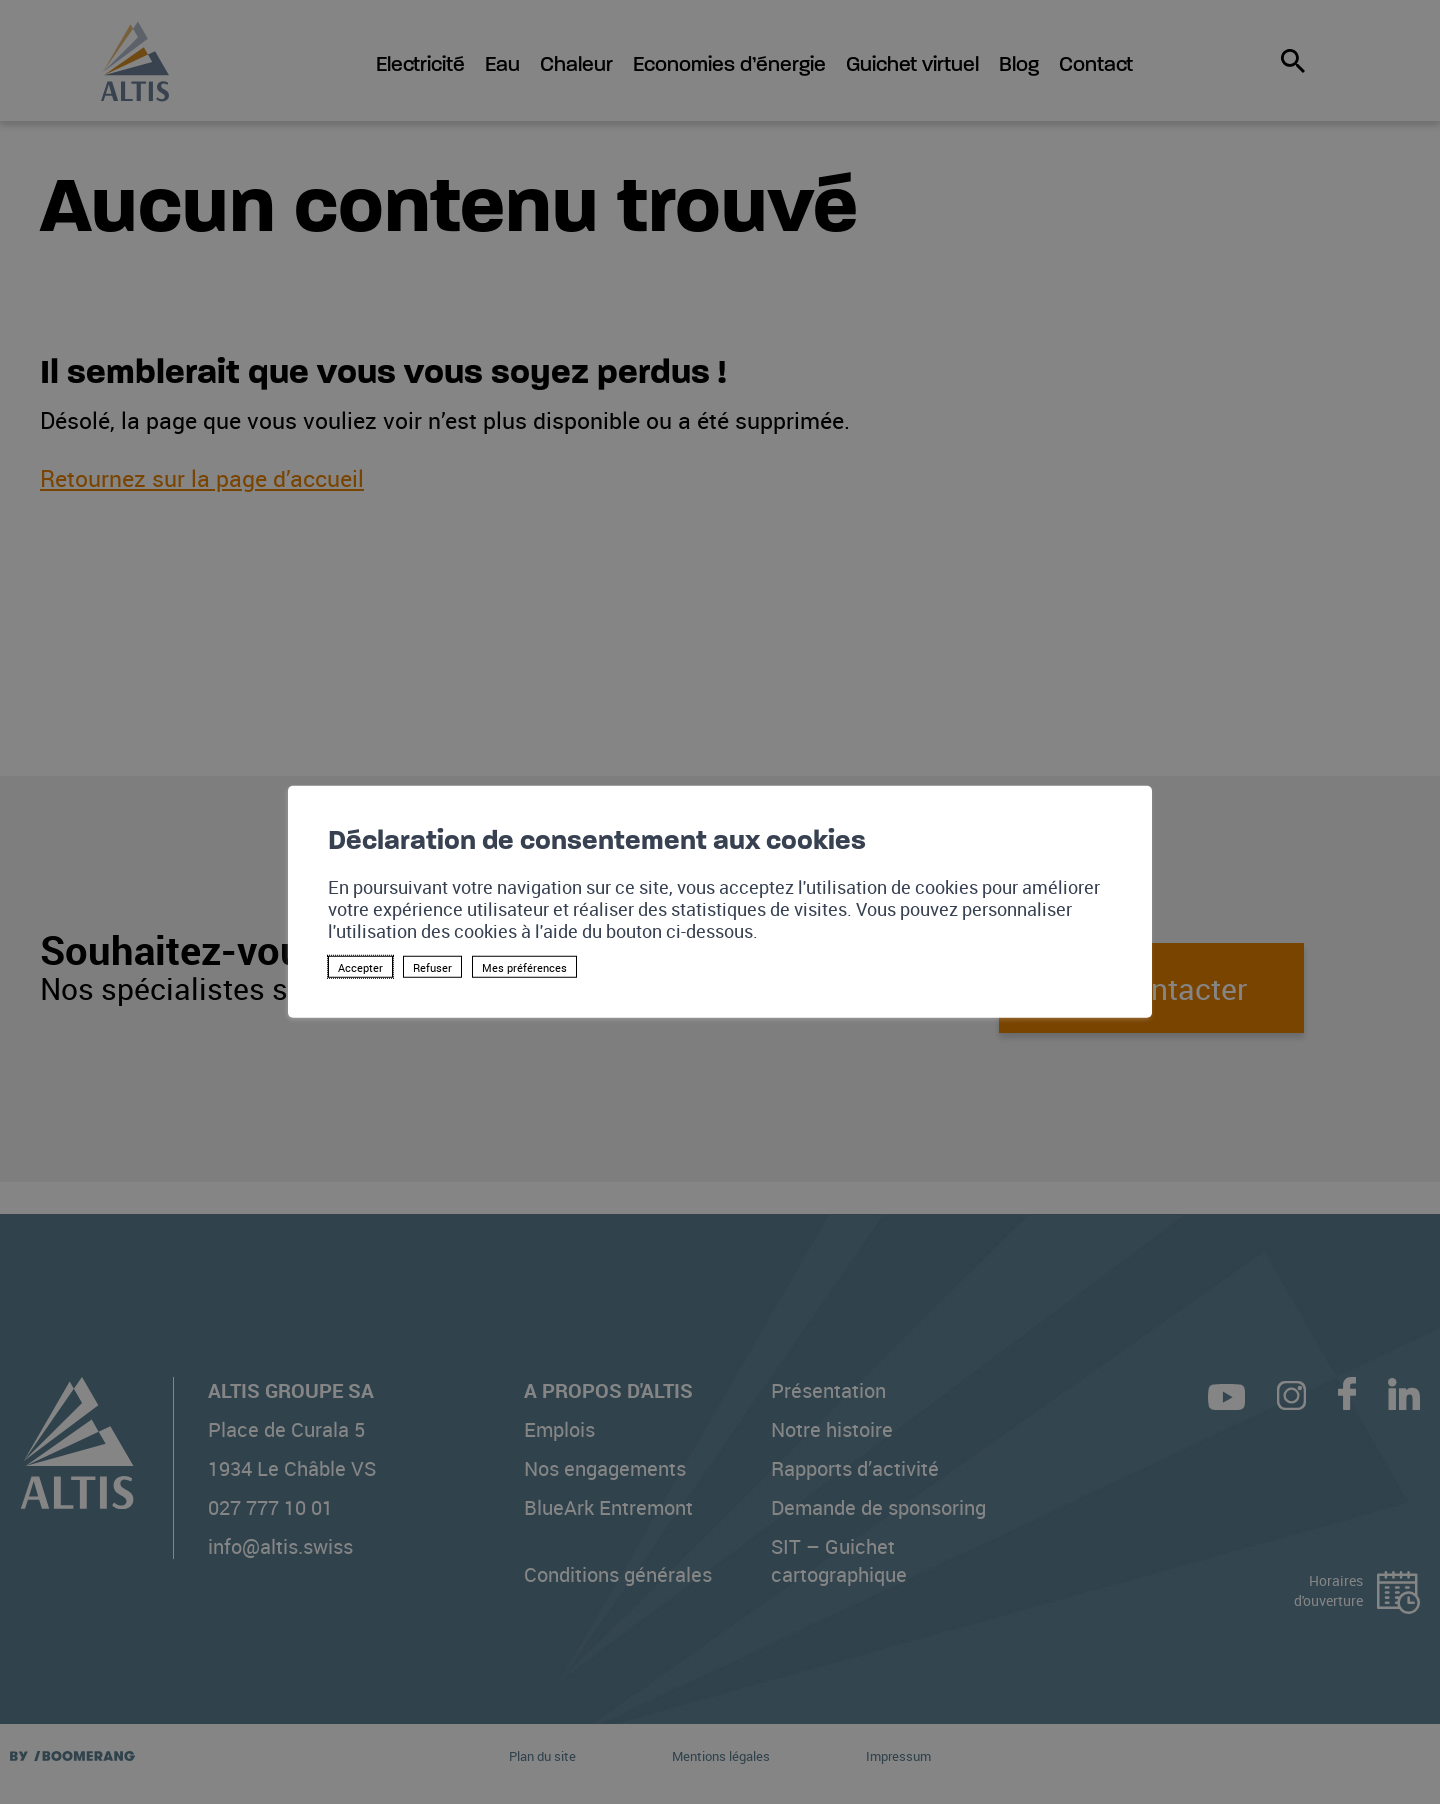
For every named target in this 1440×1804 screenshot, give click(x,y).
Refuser (432, 967)
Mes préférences (524, 967)
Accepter (360, 967)
